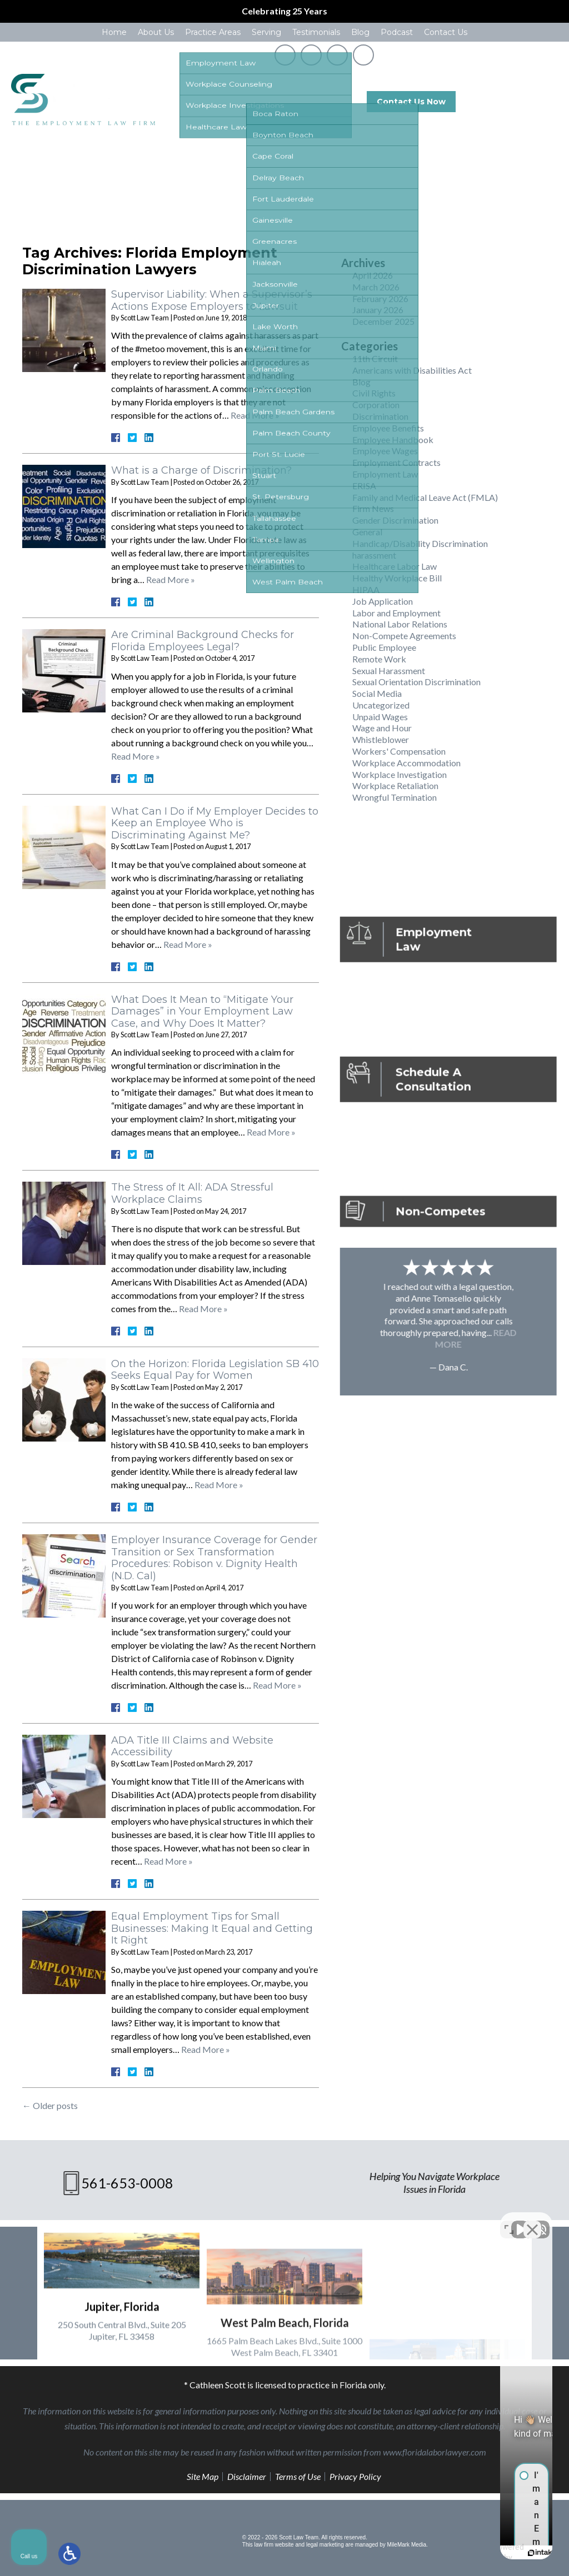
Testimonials (316, 32)
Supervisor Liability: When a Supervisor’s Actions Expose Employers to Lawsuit (211, 300)
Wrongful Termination (394, 797)
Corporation (376, 404)
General (367, 531)
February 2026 (380, 298)
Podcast (397, 32)
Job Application (382, 601)
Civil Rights (374, 393)
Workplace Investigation (399, 774)
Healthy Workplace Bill (397, 578)
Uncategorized (381, 705)
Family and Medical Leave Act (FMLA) (425, 497)
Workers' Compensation (399, 751)
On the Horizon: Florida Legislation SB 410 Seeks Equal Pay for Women (215, 1370)
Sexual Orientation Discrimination (416, 681)
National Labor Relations (399, 624)
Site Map (202, 2476)
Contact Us (445, 32)
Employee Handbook (392, 439)
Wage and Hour (382, 727)
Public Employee (384, 647)
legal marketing (325, 2545)
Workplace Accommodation (406, 762)
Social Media (377, 693)
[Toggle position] (509, 2221)
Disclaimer (246, 2476)
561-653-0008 (520, 101)
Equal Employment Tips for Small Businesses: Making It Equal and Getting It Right (212, 1928)
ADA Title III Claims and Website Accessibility (192, 1746)
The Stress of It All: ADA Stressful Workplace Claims (192, 1193)
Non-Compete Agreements (404, 635)
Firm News (373, 508)
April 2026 (372, 275)
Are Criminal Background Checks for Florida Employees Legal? (202, 641)
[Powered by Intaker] (474, 2552)
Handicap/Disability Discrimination (420, 543)
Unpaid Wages (380, 716)
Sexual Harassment (388, 670)
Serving (266, 32)
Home (114, 32)
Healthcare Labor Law (394, 566)
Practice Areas (213, 32)
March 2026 (376, 287)
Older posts (50, 2105)
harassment (374, 555)
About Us (156, 32)
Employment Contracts (396, 462)
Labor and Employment (396, 612)
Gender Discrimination (395, 520)
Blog (360, 32)
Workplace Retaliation (395, 785)
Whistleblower (380, 739)
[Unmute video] (372, 2221)
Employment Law (385, 474)
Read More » (255, 415)
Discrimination (380, 416)
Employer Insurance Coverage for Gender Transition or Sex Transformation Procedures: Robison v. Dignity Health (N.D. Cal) (214, 1558)
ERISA (364, 485)
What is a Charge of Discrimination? (201, 470)
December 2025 (383, 321)
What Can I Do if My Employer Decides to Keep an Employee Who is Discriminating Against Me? (214, 823)
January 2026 (377, 309)
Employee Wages (385, 450)
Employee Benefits (388, 428)
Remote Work (379, 659)
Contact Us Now (411, 102)
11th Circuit (375, 358)
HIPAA (366, 589)
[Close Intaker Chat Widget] (532, 2221)
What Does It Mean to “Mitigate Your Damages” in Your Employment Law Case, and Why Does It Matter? (202, 1011)
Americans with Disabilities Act (412, 370)
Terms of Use (298, 2476)
